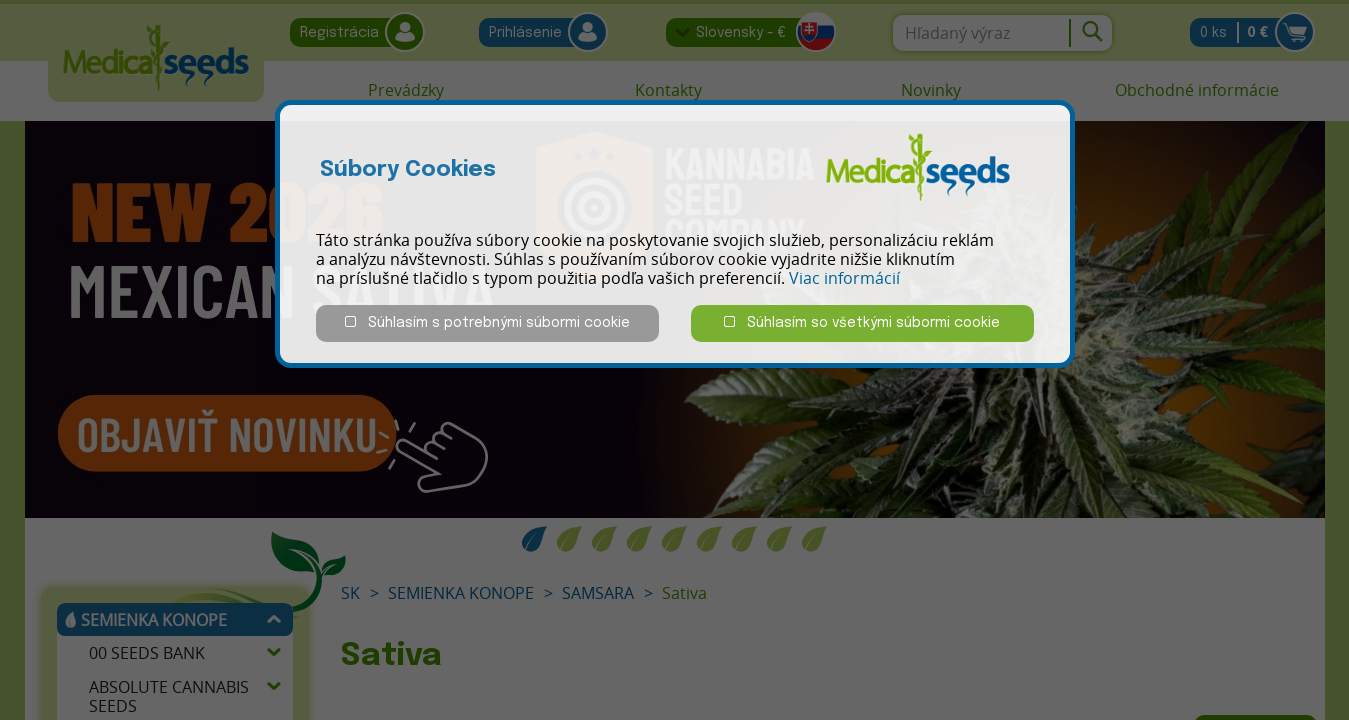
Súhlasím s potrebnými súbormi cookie (487, 322)
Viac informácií (844, 278)
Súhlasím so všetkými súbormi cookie (862, 322)
